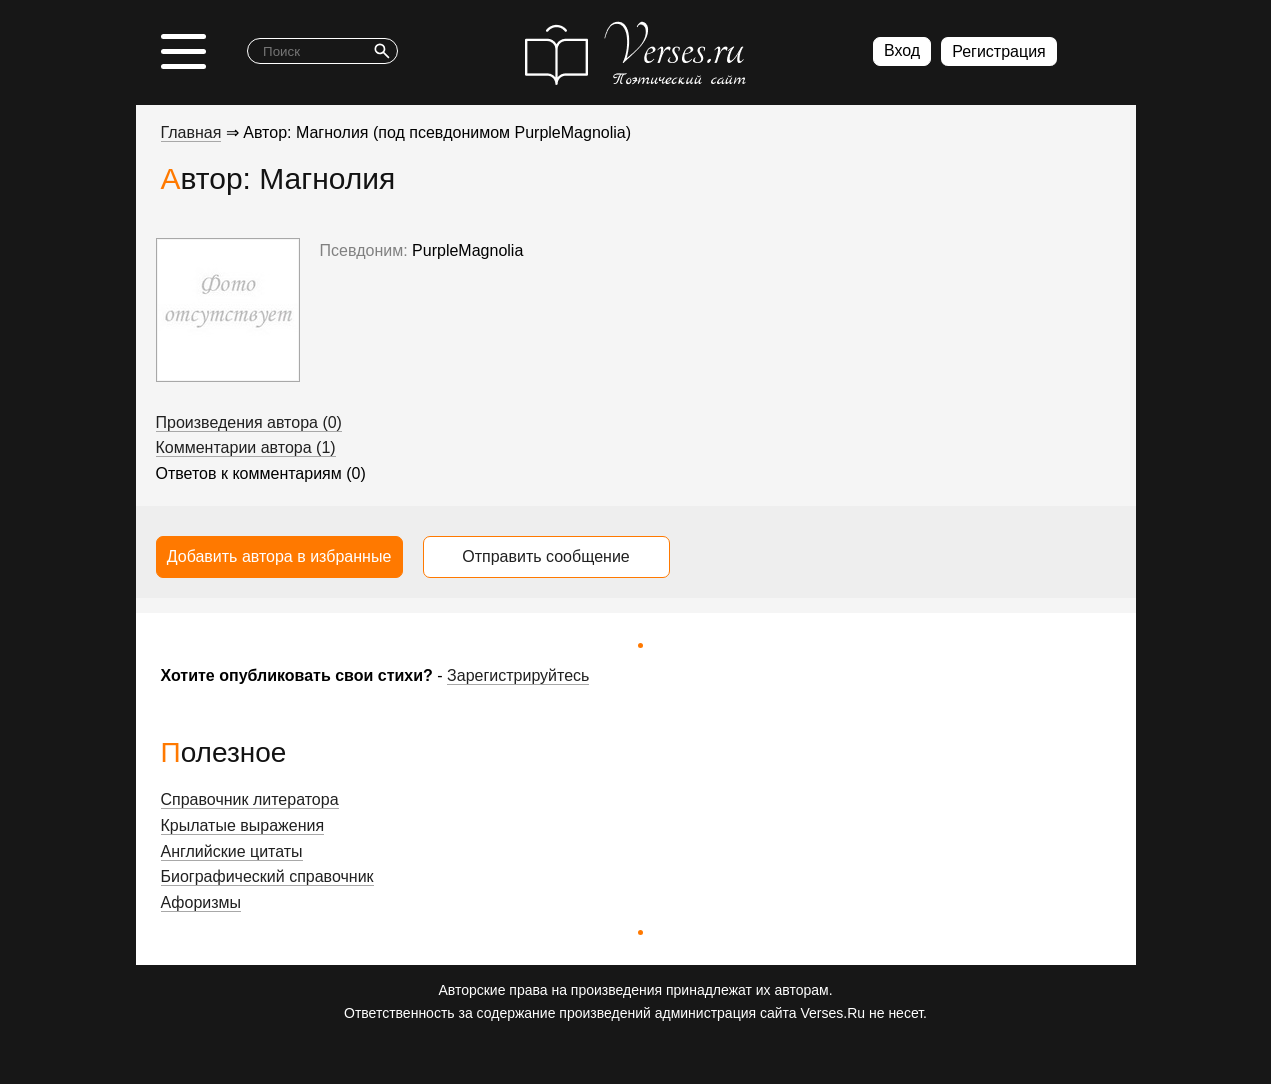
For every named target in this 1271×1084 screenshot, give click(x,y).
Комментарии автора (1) (246, 447)
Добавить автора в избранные (279, 556)
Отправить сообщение (545, 556)
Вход (902, 50)
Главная (191, 132)
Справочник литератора (250, 799)
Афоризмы (201, 902)
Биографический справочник (267, 876)
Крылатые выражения (243, 825)
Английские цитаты (232, 851)
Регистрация (999, 51)
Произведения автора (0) (249, 422)
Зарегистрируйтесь (518, 675)
